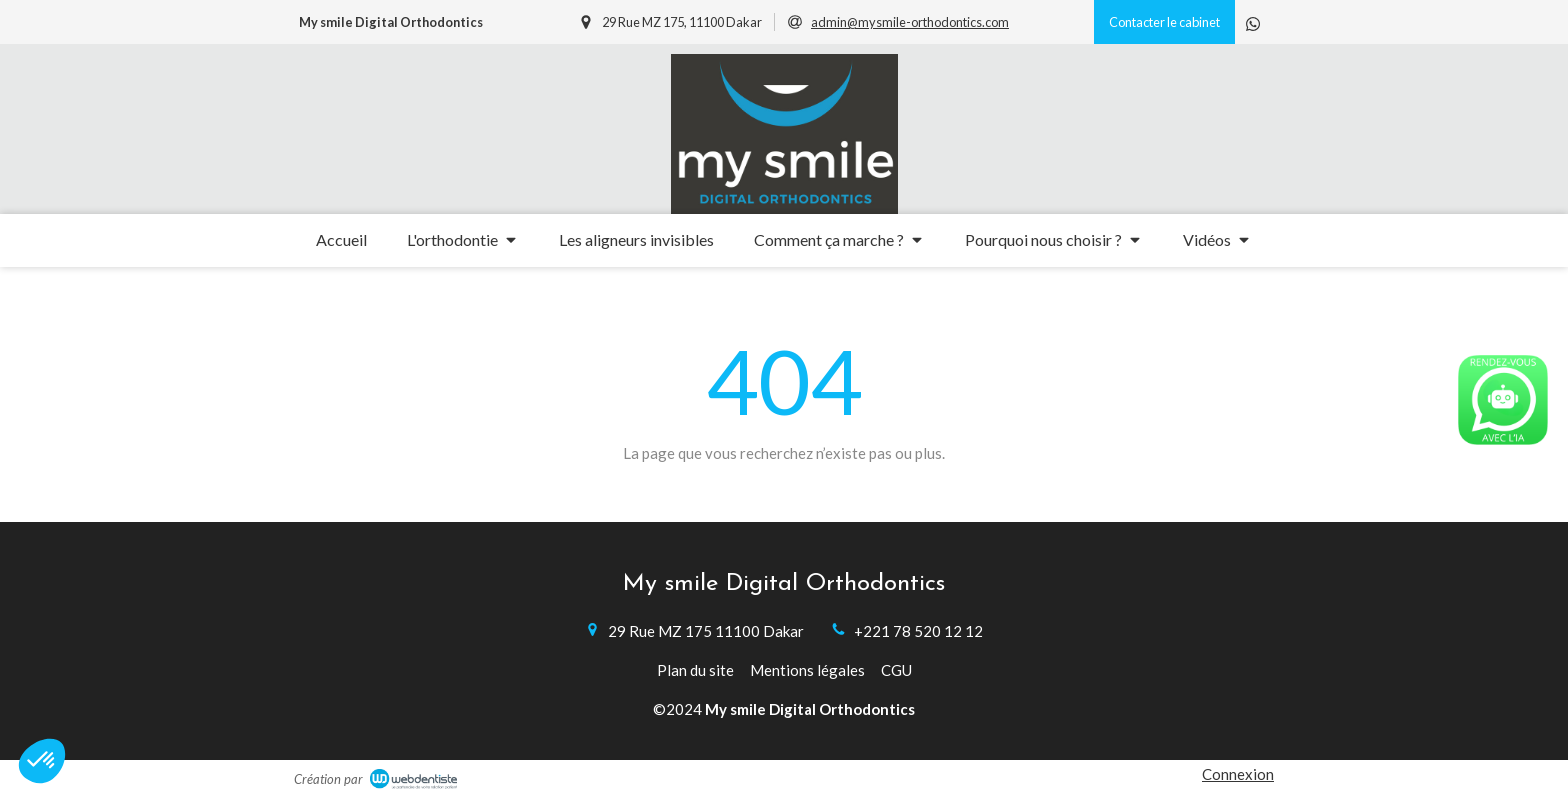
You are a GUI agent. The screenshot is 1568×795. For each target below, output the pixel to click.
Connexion (1238, 774)
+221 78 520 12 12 (918, 631)
